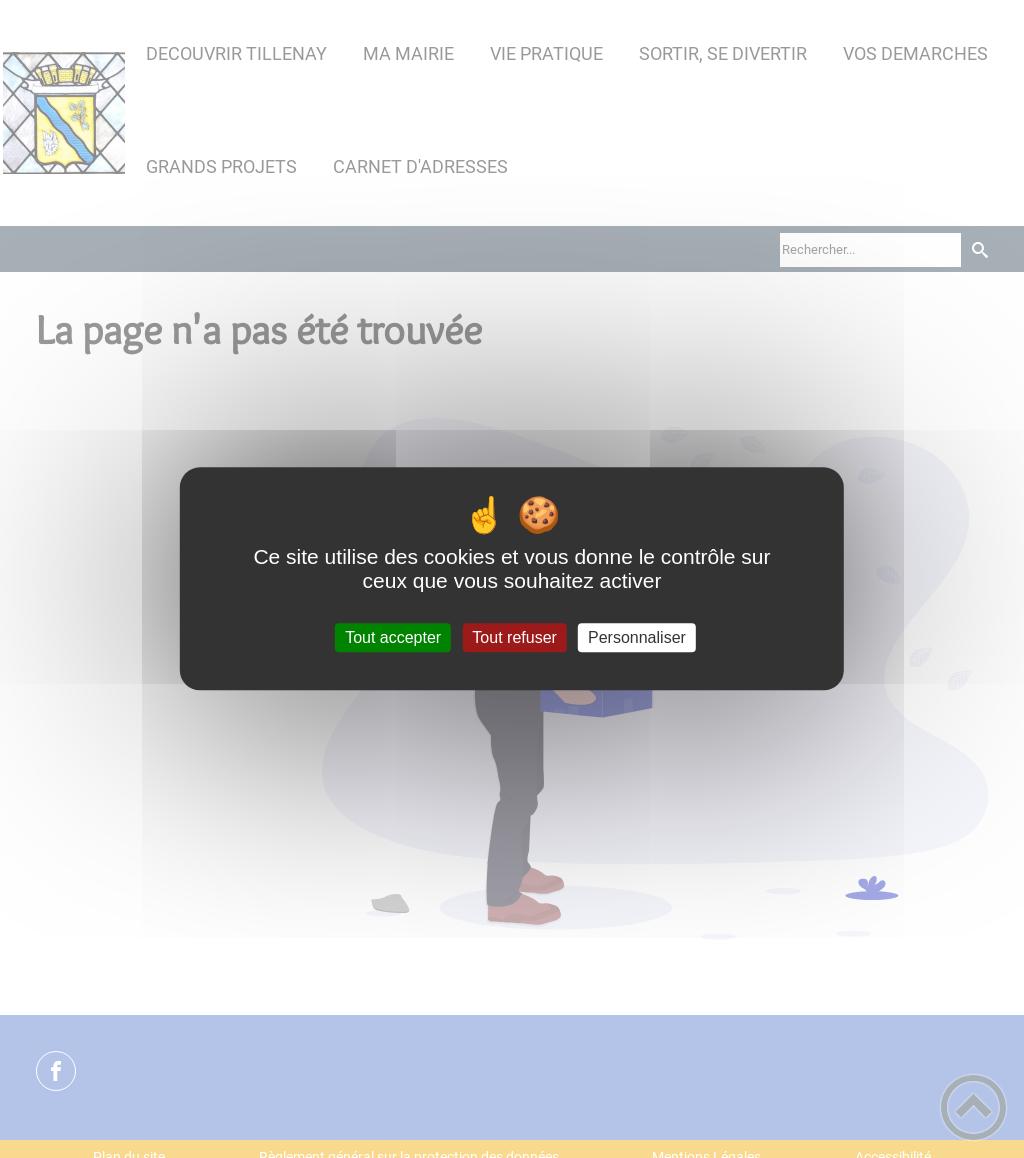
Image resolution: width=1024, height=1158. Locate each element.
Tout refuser (514, 637)
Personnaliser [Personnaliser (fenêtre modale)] (637, 637)
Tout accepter (393, 637)
